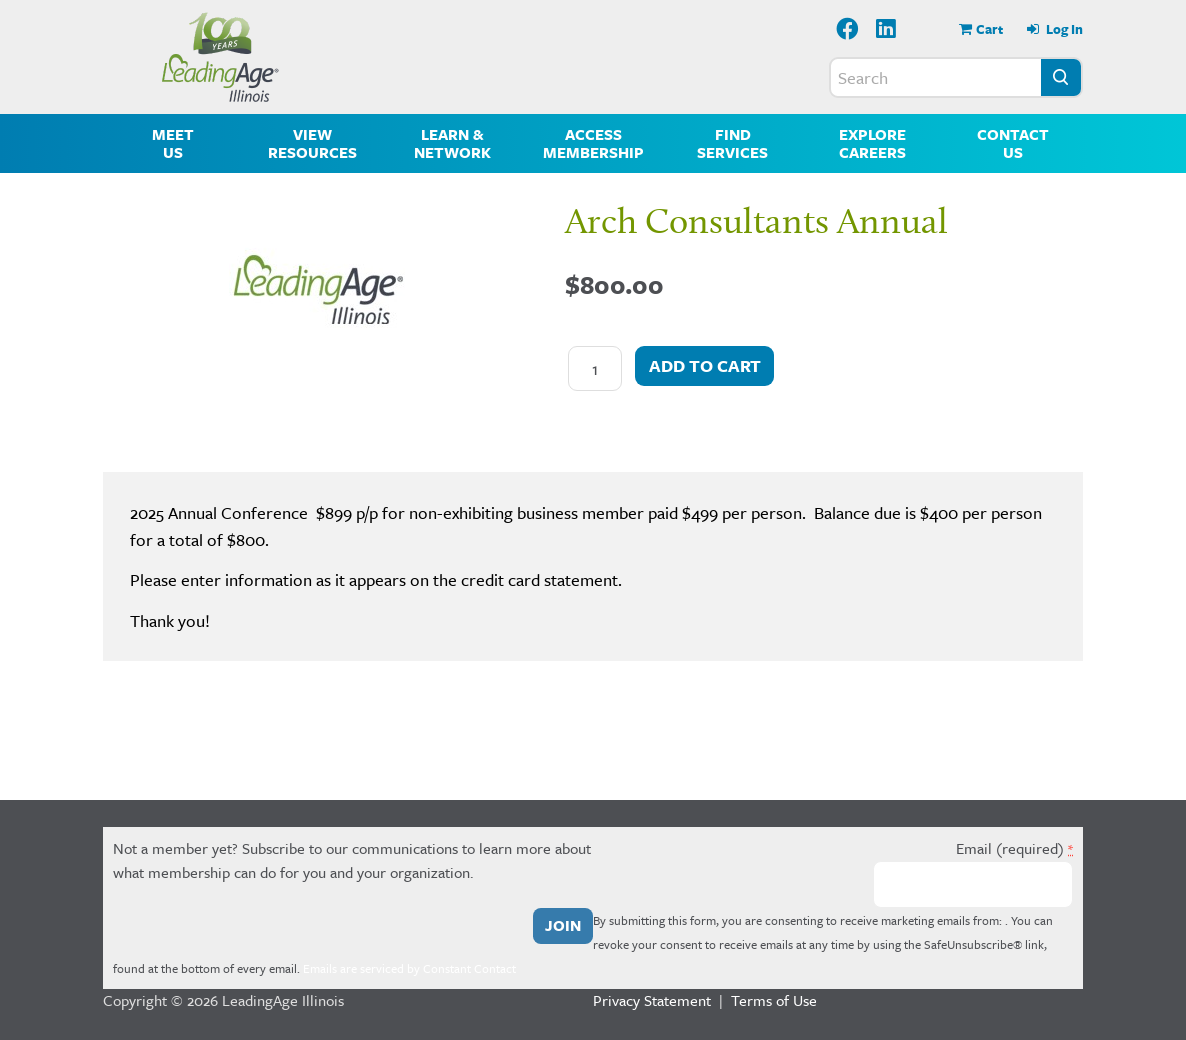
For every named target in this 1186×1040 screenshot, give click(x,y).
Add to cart (705, 365)
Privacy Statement (652, 1000)
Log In (1063, 29)
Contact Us (1013, 143)
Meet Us (173, 143)
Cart (989, 29)
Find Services (732, 143)
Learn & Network (452, 143)
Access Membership (593, 143)
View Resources (312, 143)
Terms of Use (774, 1000)
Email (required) (1014, 848)
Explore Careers (872, 143)
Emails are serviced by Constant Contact (409, 968)
